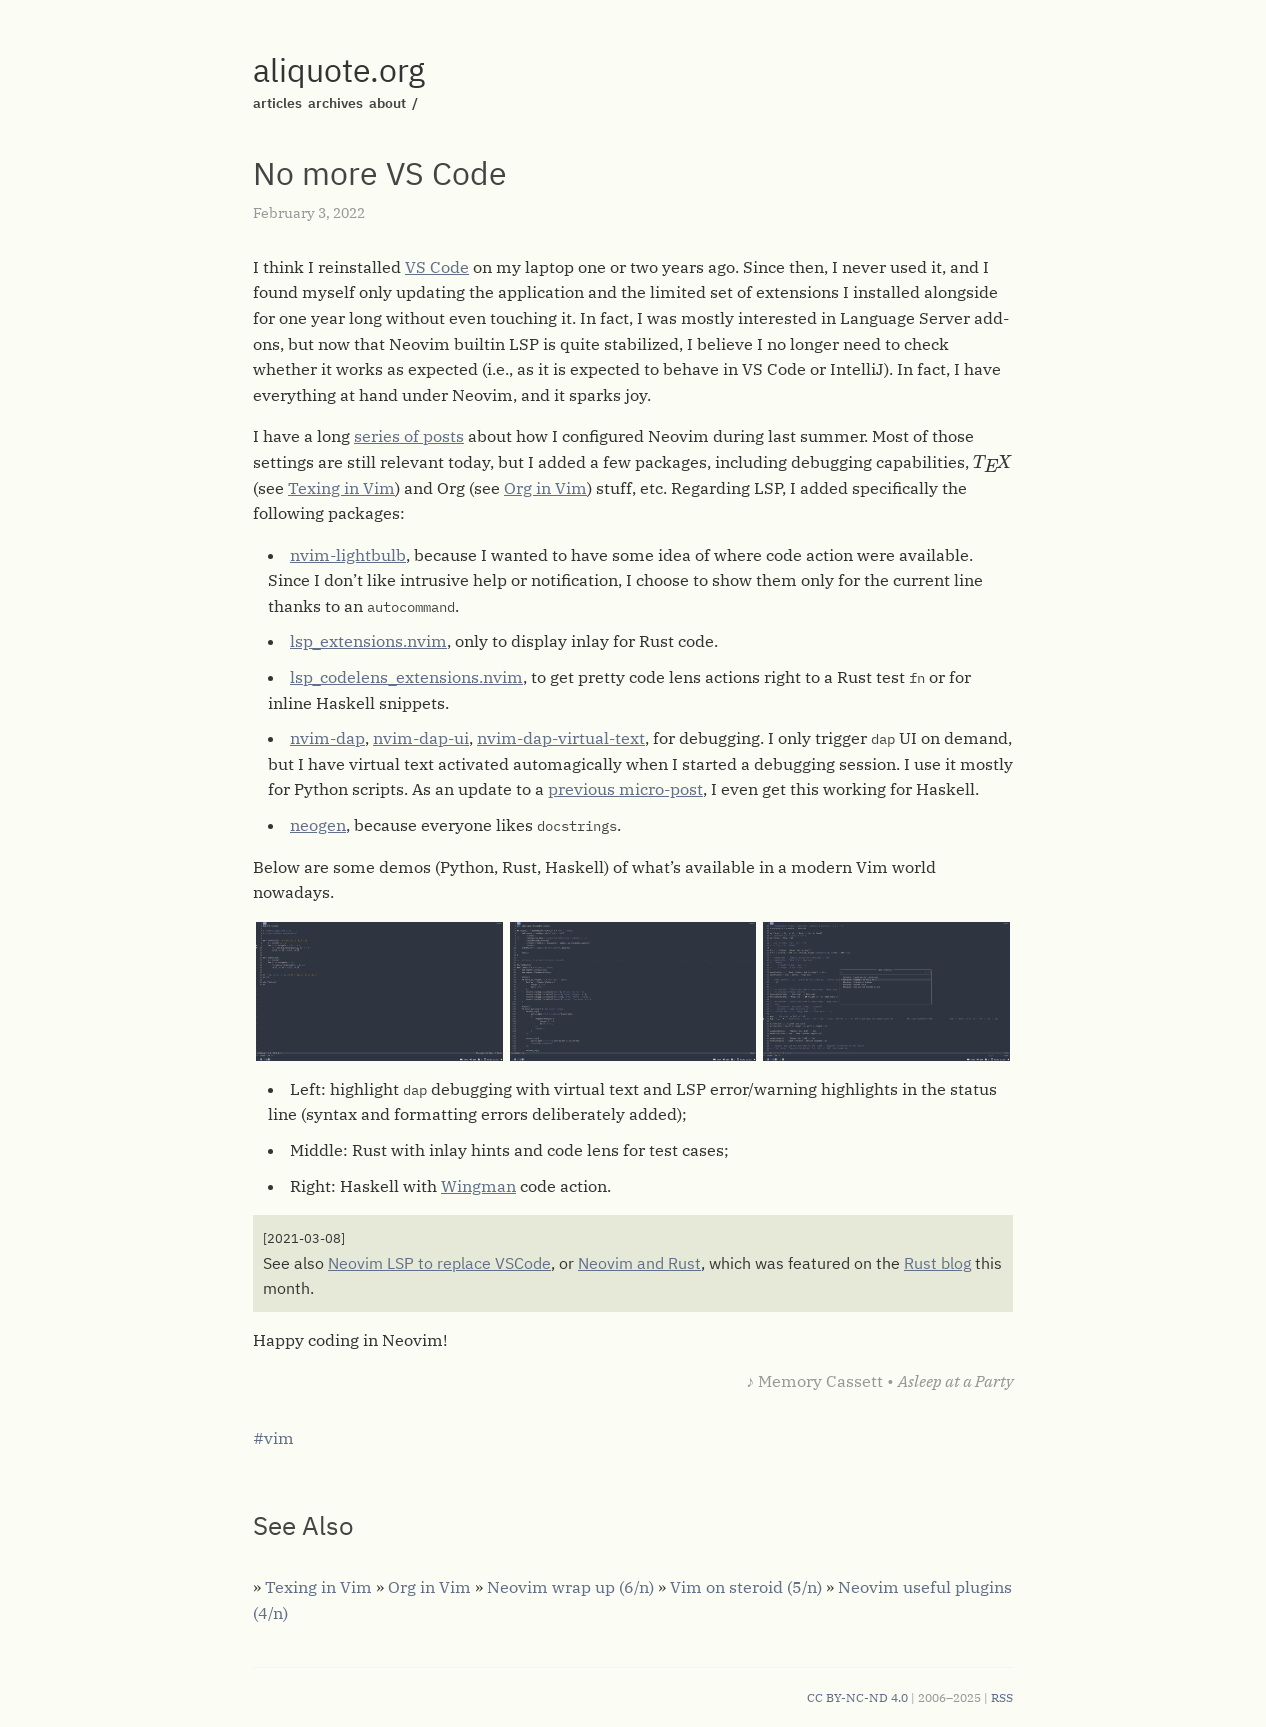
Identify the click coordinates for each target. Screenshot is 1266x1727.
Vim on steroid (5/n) (746, 1587)
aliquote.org (339, 70)
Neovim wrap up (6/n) (570, 1587)
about (387, 103)
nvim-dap (327, 738)
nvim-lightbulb (348, 555)
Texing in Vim (341, 488)
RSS (1002, 1697)
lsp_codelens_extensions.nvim (406, 677)
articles (277, 103)
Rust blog (937, 1263)
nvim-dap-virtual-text (561, 738)
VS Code (437, 267)
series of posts (409, 436)
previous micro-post (625, 789)
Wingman (478, 1186)
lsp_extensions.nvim (368, 641)
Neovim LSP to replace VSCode (439, 1263)
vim (279, 1438)
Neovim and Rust (639, 1263)
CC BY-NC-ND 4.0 (857, 1697)
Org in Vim (545, 488)
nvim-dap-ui (421, 738)
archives (335, 103)
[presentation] (992, 464)
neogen (318, 825)
